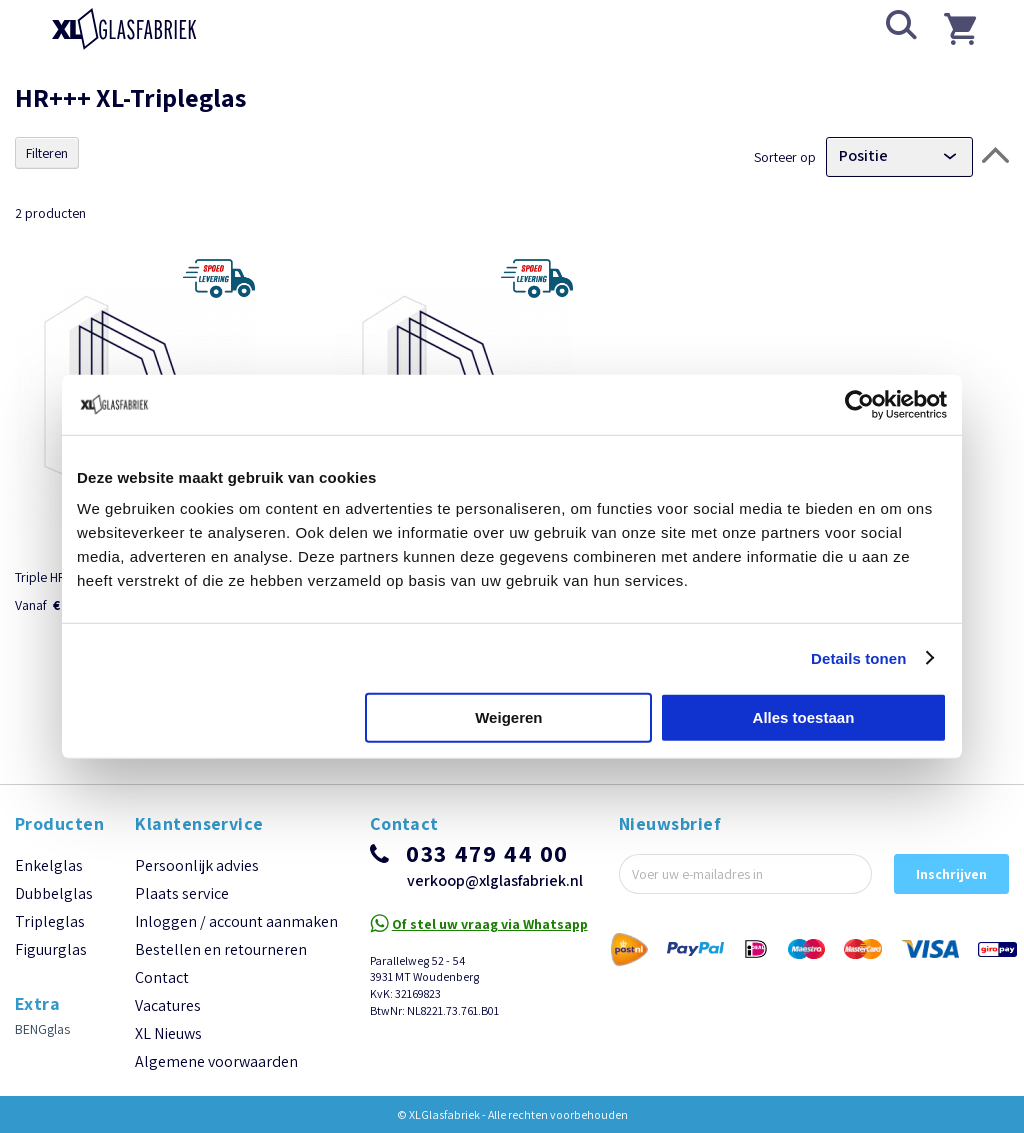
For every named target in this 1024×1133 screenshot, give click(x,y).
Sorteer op (785, 156)
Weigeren (508, 717)
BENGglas (42, 1077)
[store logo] (124, 29)
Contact (162, 1025)
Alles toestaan (804, 717)
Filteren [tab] (47, 153)
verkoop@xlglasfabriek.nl (495, 928)
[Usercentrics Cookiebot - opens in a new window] (859, 404)
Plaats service (182, 941)
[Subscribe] (951, 922)
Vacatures (168, 1053)
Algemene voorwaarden (216, 1109)
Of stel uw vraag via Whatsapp (490, 972)
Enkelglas (49, 913)
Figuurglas (51, 997)
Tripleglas (50, 969)
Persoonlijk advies (197, 913)
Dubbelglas (54, 941)
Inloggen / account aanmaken (236, 969)
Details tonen (858, 657)
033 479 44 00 (487, 901)
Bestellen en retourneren (221, 997)
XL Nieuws (168, 1081)
